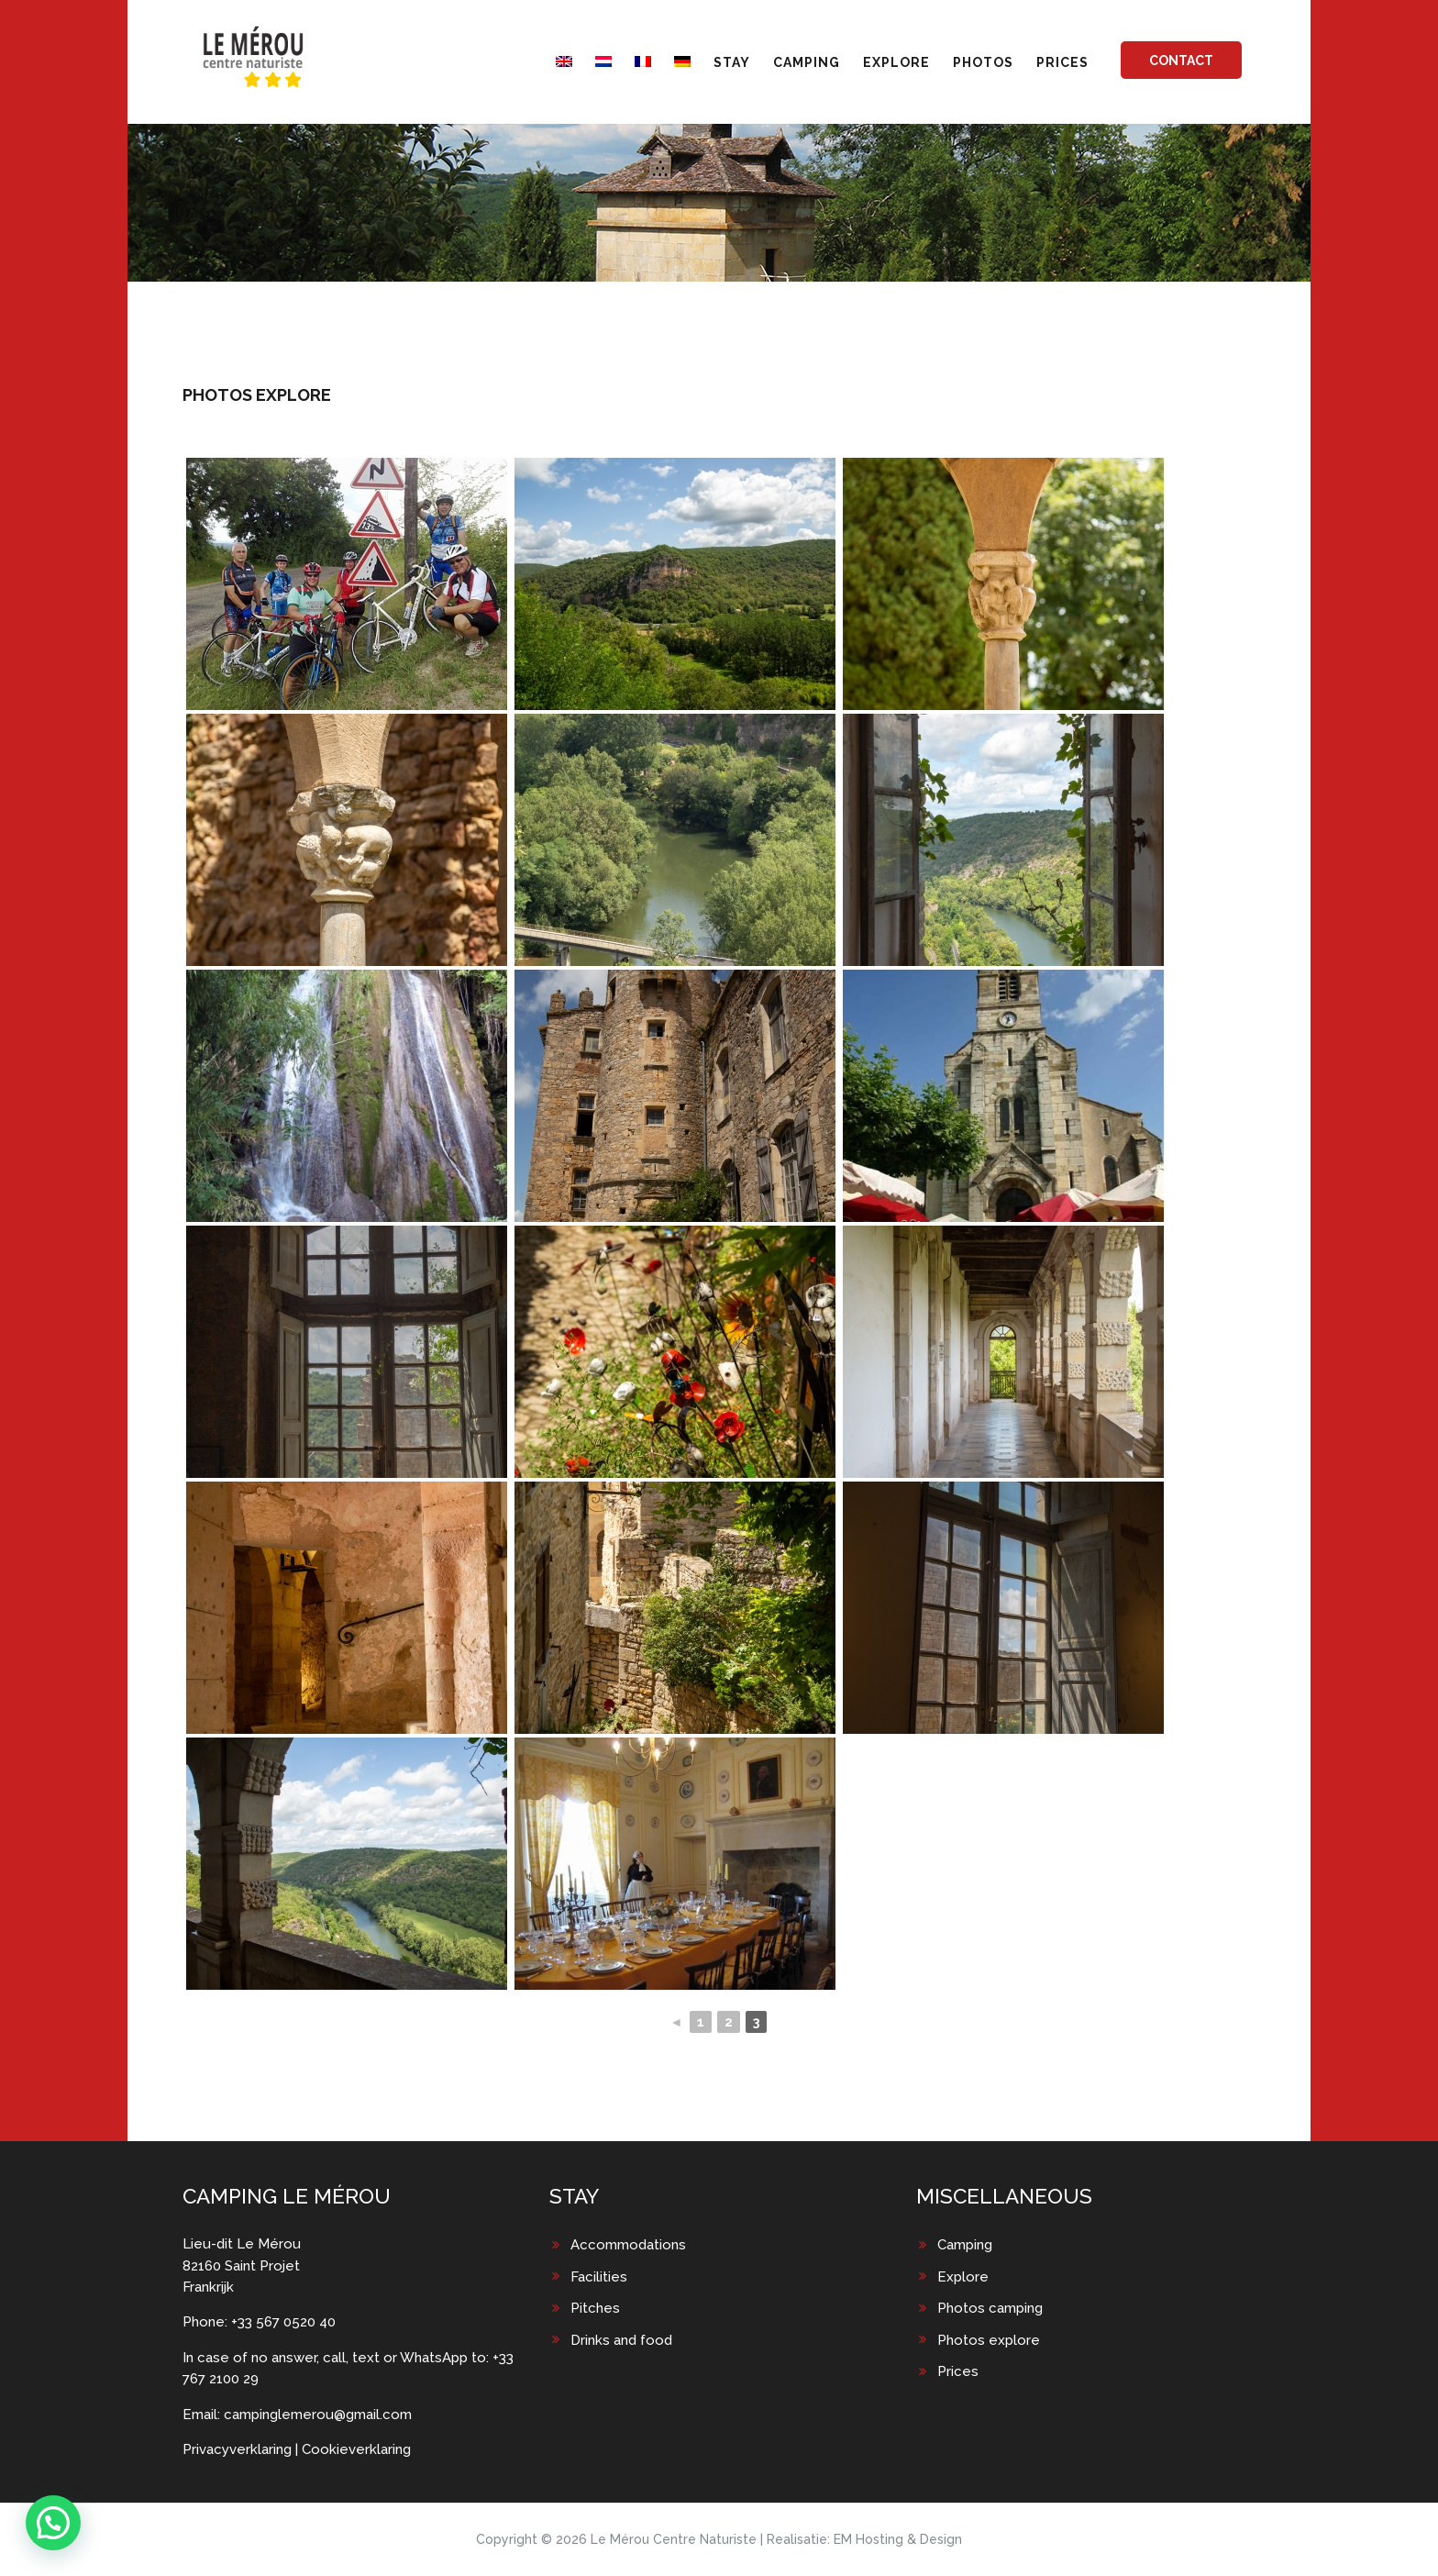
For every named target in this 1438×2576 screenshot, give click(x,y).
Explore (963, 2277)
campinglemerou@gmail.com (318, 2414)
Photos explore (988, 2340)
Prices (958, 2371)
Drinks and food (621, 2340)
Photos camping (990, 2308)
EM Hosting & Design (898, 2539)
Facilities (598, 2277)
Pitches (595, 2308)
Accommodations (628, 2245)
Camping (964, 2245)
